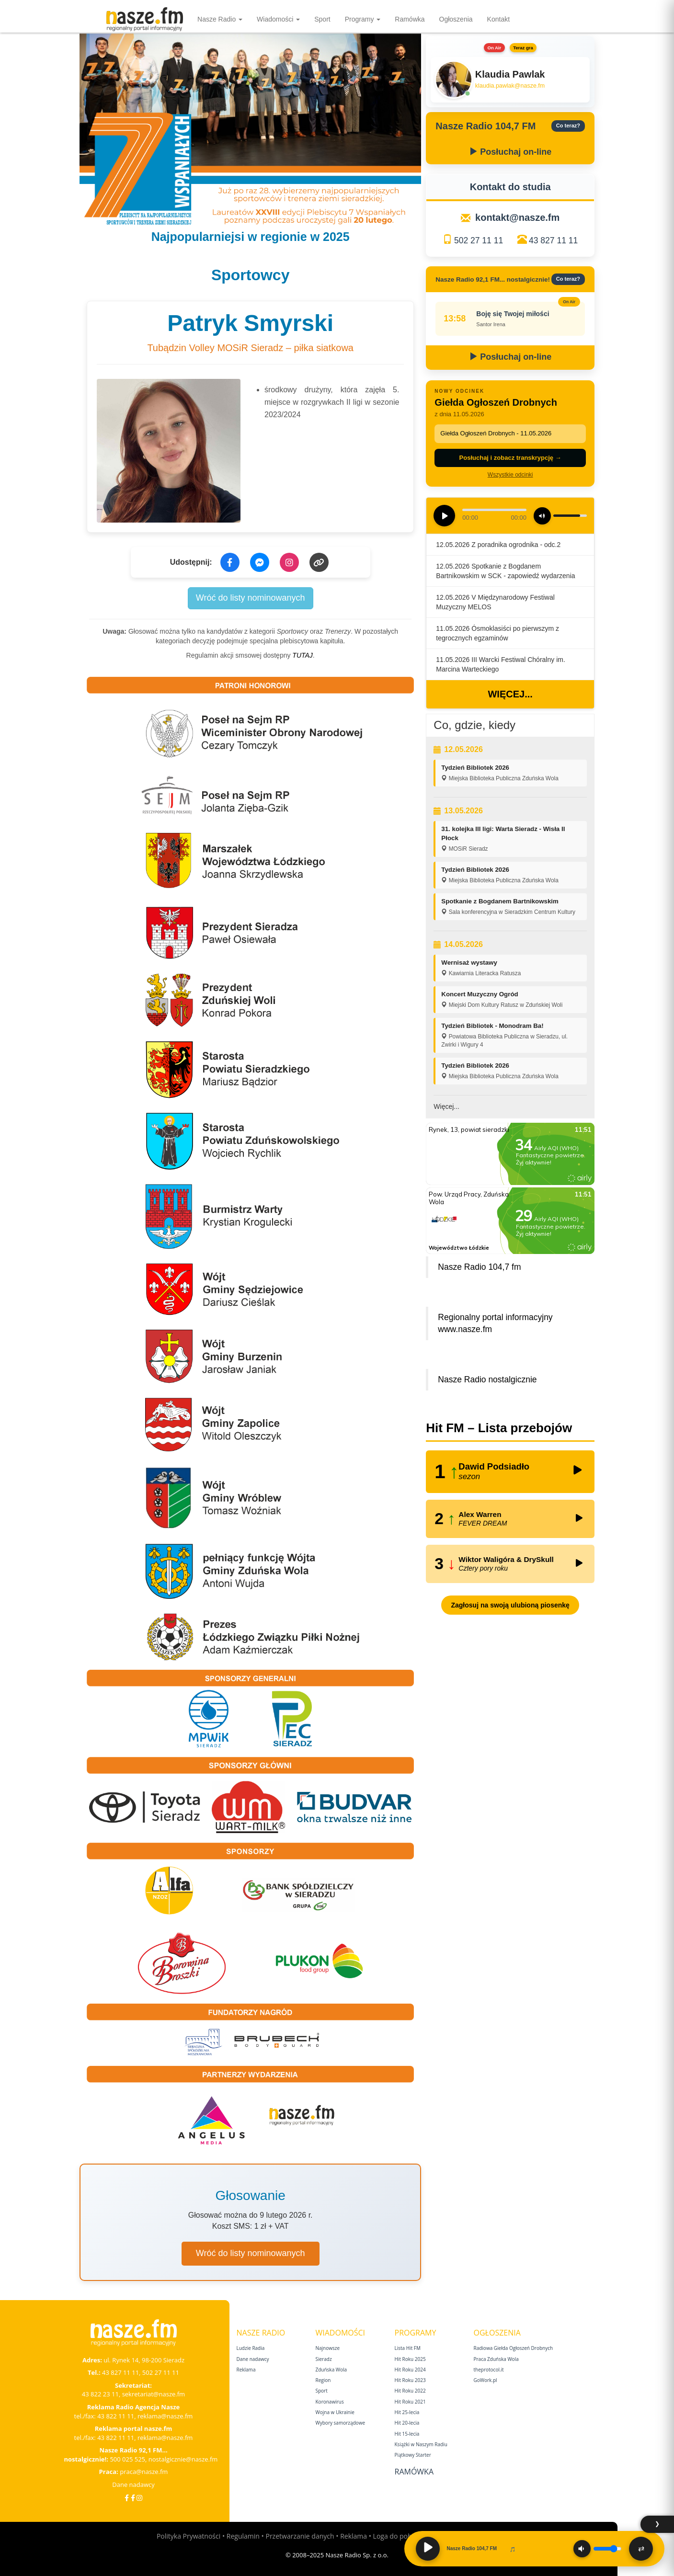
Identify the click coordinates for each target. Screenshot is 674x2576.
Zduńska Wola (331, 2369)
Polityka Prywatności (188, 2536)
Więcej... (510, 694)
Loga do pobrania (400, 2536)
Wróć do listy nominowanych (250, 598)
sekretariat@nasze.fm (153, 2394)
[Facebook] (127, 2497)
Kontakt (498, 19)
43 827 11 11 (553, 240)
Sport (322, 19)
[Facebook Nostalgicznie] (133, 2497)
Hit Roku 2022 (410, 2390)
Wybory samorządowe (341, 2422)
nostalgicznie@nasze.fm (183, 2459)
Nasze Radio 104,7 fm (479, 1267)
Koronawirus (330, 2401)
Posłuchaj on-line (510, 152)
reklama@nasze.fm (165, 2416)
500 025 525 (127, 2459)
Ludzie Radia (251, 2348)
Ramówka (409, 19)
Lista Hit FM (408, 2348)
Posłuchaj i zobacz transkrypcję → (510, 457)
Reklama (246, 2369)
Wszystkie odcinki (510, 474)
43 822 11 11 (115, 2416)
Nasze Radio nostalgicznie (487, 1379)
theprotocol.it (489, 2369)
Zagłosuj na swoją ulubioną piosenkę (510, 1605)
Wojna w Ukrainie (335, 2412)
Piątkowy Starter (413, 2454)
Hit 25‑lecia (407, 2412)
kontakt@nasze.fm (517, 217)
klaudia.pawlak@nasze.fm (510, 85)
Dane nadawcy (133, 2484)
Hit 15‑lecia (407, 2433)
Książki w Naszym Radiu (421, 2444)
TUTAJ (302, 655)
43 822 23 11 (100, 2394)
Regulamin (243, 2536)
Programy (363, 19)
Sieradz (324, 2359)
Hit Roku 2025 (410, 2359)
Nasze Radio (219, 19)
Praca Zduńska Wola (496, 2359)
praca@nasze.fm (144, 2471)
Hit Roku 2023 (410, 2380)
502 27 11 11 (478, 240)
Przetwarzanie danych (299, 2536)
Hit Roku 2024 (410, 2369)
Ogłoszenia (456, 19)
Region (323, 2380)
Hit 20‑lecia (407, 2422)
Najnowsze (328, 2348)
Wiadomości (278, 19)
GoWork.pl (485, 2380)
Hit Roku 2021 (410, 2401)
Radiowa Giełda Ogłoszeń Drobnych (513, 2348)
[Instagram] (139, 2497)
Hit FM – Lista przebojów (499, 1428)
